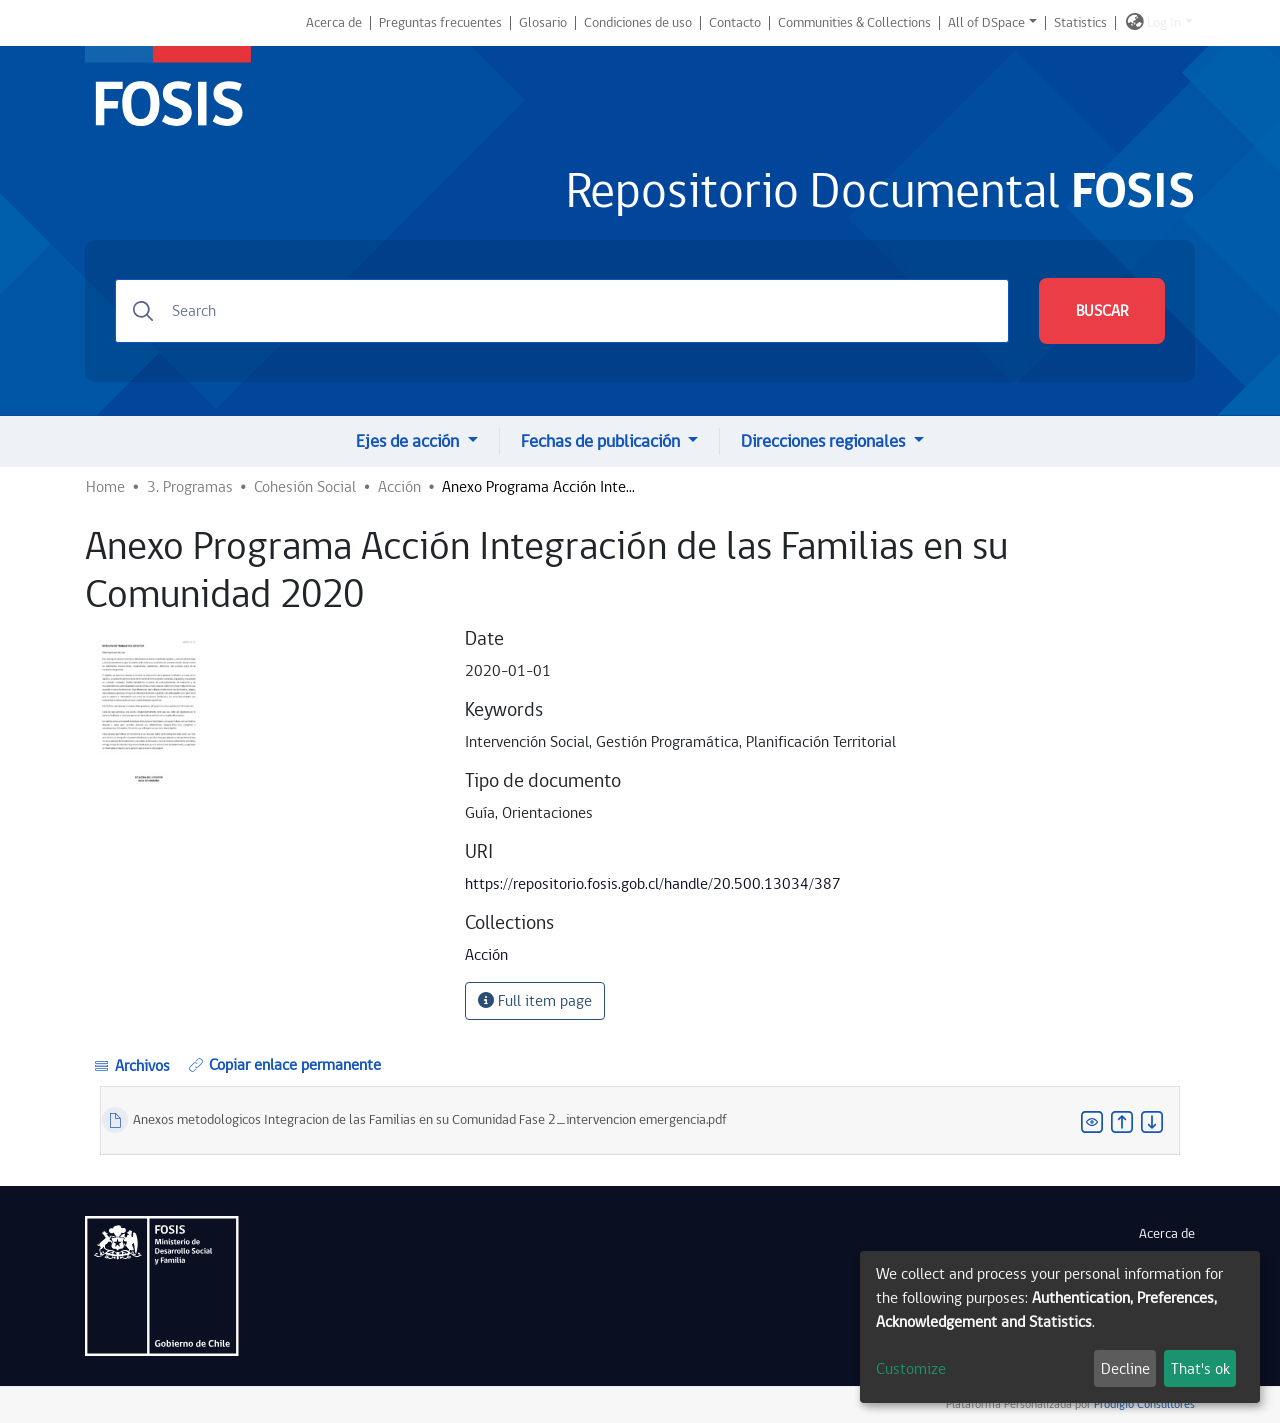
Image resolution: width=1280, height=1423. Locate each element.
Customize (911, 1369)
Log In (1164, 23)
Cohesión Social (305, 487)
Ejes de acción (409, 441)
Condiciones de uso (638, 23)
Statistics (1080, 23)
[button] (1135, 23)
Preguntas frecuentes (440, 23)
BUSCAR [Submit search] (1102, 311)
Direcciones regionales (825, 441)
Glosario (543, 23)
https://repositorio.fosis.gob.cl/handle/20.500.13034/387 (653, 884)
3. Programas (190, 487)
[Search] (562, 311)
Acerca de (334, 23)
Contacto (735, 23)
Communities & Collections (854, 23)
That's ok (1200, 1369)
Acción (399, 487)
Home (105, 487)
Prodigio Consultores (1143, 1404)
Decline (1125, 1369)
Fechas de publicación (602, 441)
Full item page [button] (535, 1001)
